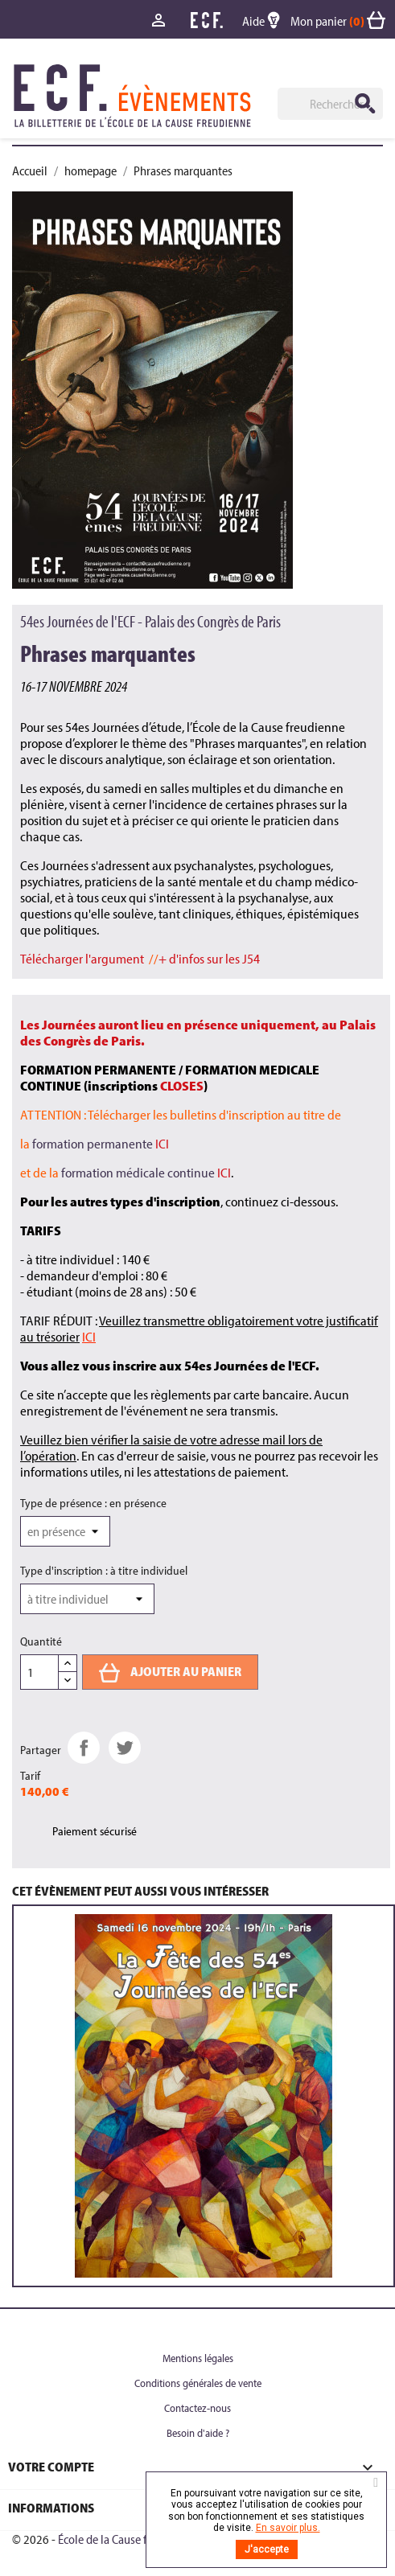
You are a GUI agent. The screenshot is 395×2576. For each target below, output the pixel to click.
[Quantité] (39, 1672)
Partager (84, 1748)
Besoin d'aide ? (198, 2433)
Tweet (125, 1748)
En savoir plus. (288, 2527)
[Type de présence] (65, 1531)
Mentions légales (198, 2358)
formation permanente (100, 1143)
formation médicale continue (146, 1172)
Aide (266, 21)
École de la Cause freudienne (127, 2539)
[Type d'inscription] (87, 1599)
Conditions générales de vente (197, 2383)
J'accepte (267, 2549)
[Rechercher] (330, 104)
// (141, 958)
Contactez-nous (197, 2408)
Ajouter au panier (170, 1672)
